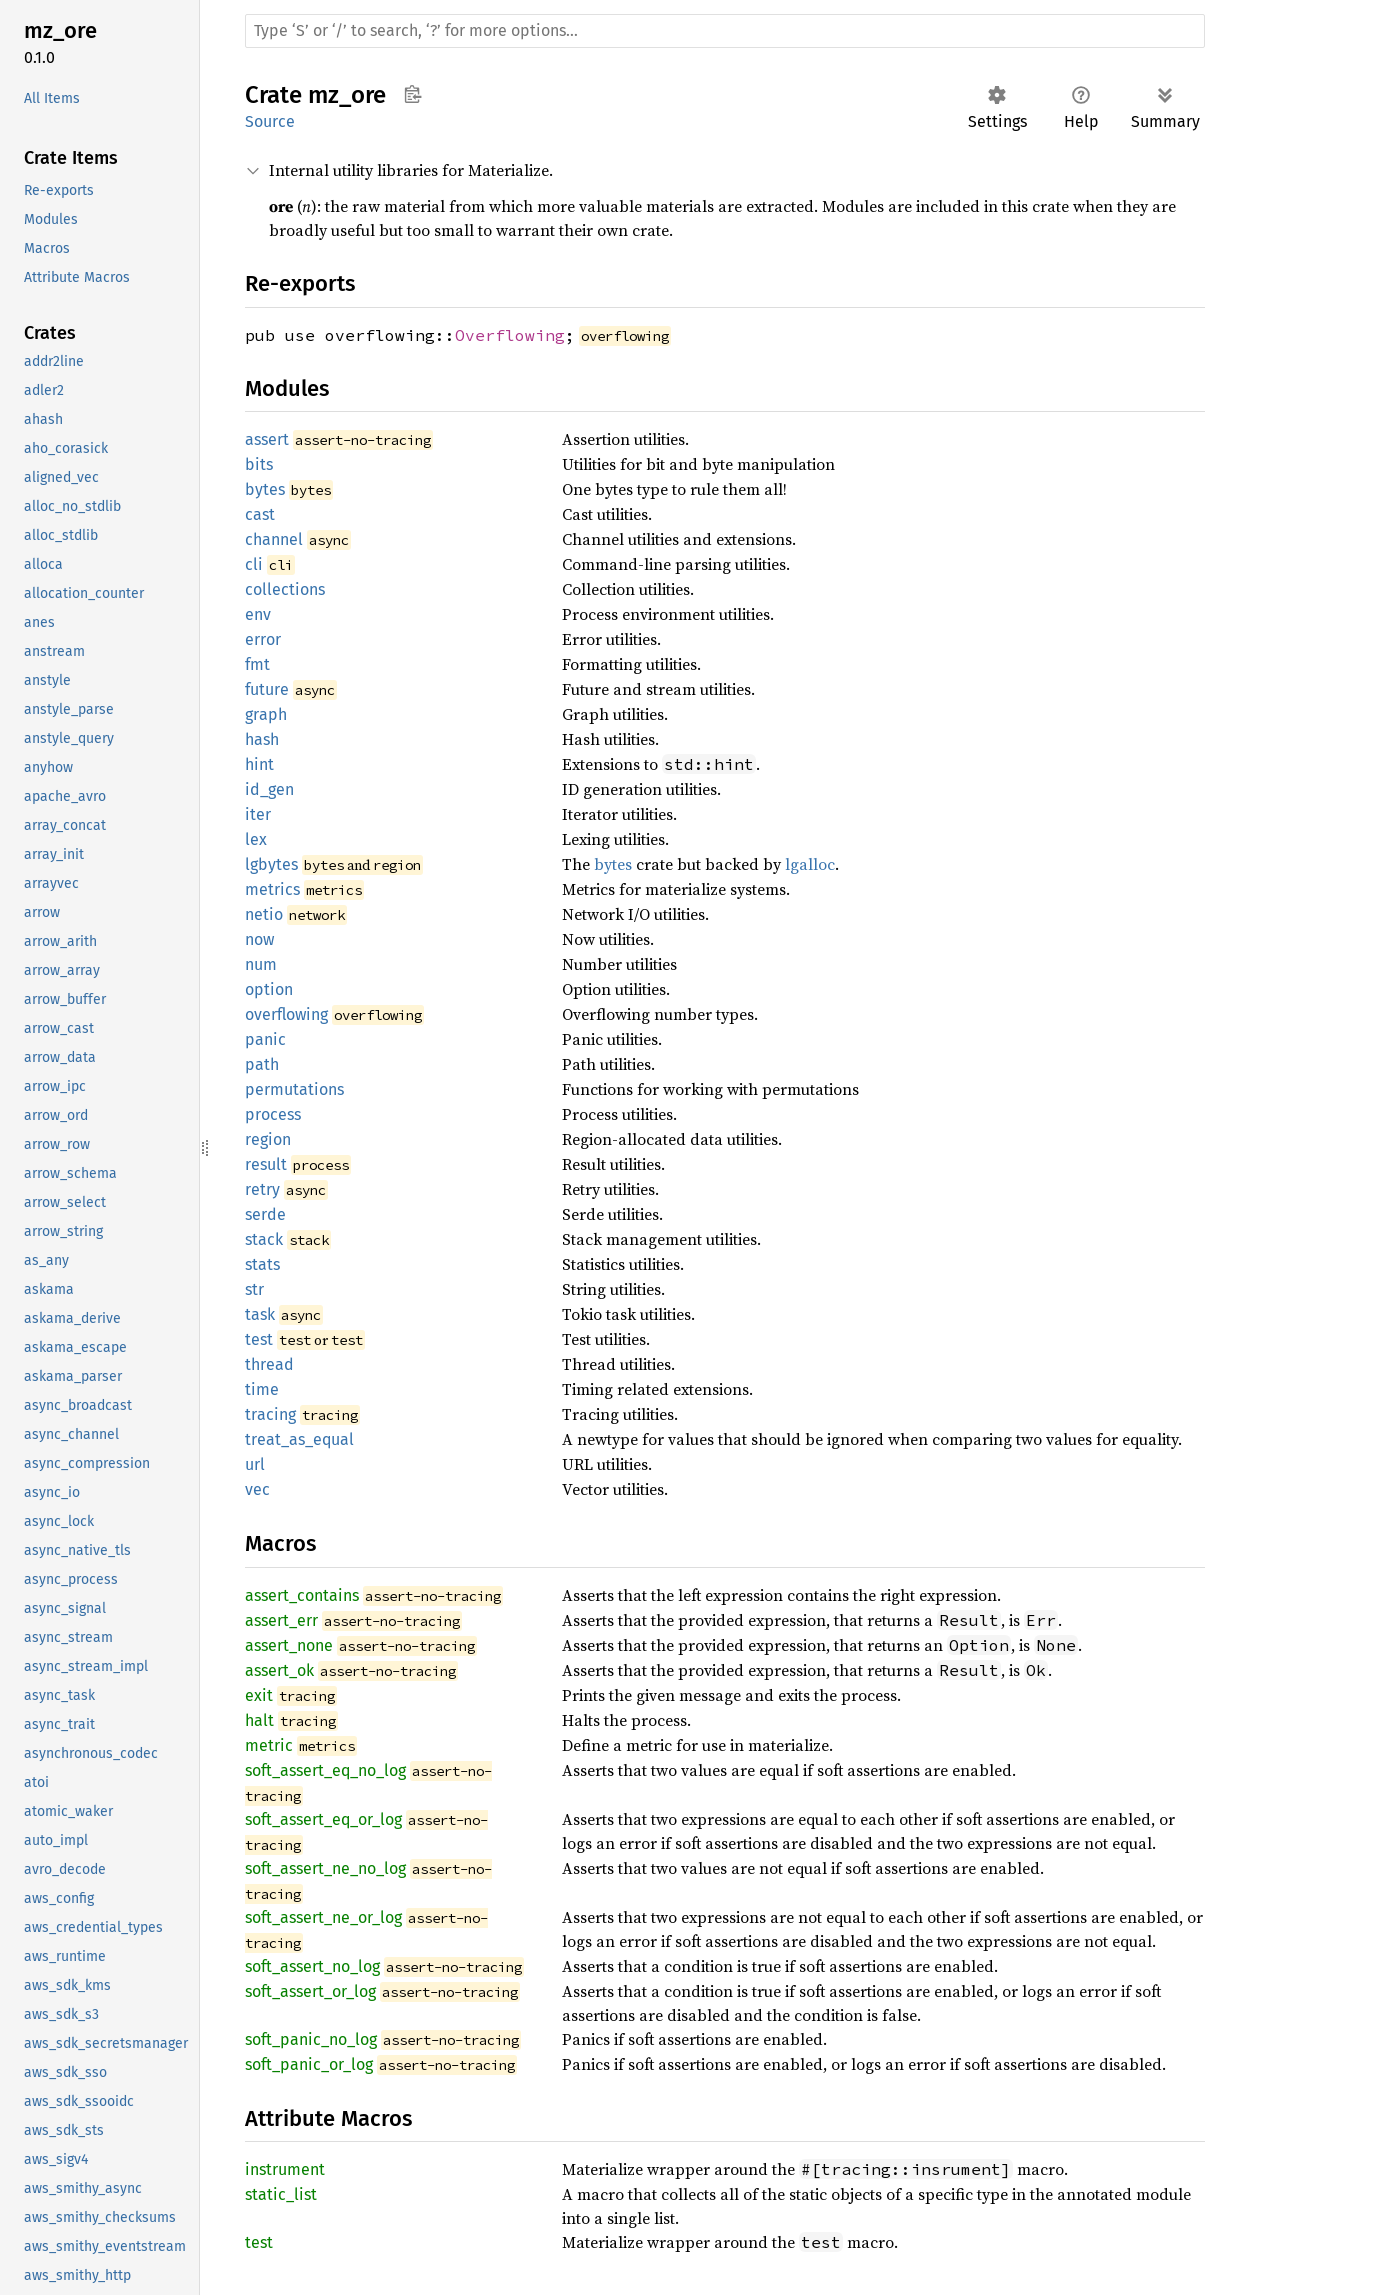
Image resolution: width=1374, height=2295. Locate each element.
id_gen (269, 789)
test (259, 1339)
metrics (272, 889)
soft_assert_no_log (312, 1966)
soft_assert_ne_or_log (323, 1917)
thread (269, 1364)
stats (262, 1264)
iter (258, 814)
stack (264, 1239)
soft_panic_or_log (309, 2064)
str (254, 1289)
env (258, 614)
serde (265, 1214)
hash (262, 739)
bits (259, 464)
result (266, 1164)
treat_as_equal (299, 1439)
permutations (294, 1089)
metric (269, 1745)
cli (254, 564)
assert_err (281, 1620)
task (260, 1314)
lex (256, 839)
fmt (257, 664)
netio (264, 914)
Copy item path (412, 94)
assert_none (289, 1645)
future (267, 689)
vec (257, 1489)
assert (267, 439)
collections (285, 589)
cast (260, 514)
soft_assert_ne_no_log (325, 1868)
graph (266, 714)
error (263, 639)
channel (274, 539)
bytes (265, 489)
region (268, 1139)
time (262, 1389)
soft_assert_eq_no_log (325, 1770)
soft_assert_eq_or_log (323, 1819)
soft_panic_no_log (311, 2039)
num (261, 964)
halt (259, 1720)
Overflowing (510, 335)
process (273, 1114)
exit (259, 1695)
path (262, 1064)
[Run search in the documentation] (725, 31)
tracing (270, 1414)
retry (262, 1189)
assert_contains (302, 1595)
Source (270, 121)
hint (259, 764)
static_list (281, 2194)
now (259, 939)
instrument (285, 2169)
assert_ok (279, 1670)
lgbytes (271, 864)
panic (265, 1039)
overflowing (286, 1014)
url (255, 1464)
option (269, 989)
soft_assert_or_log (310, 1991)
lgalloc (810, 864)
